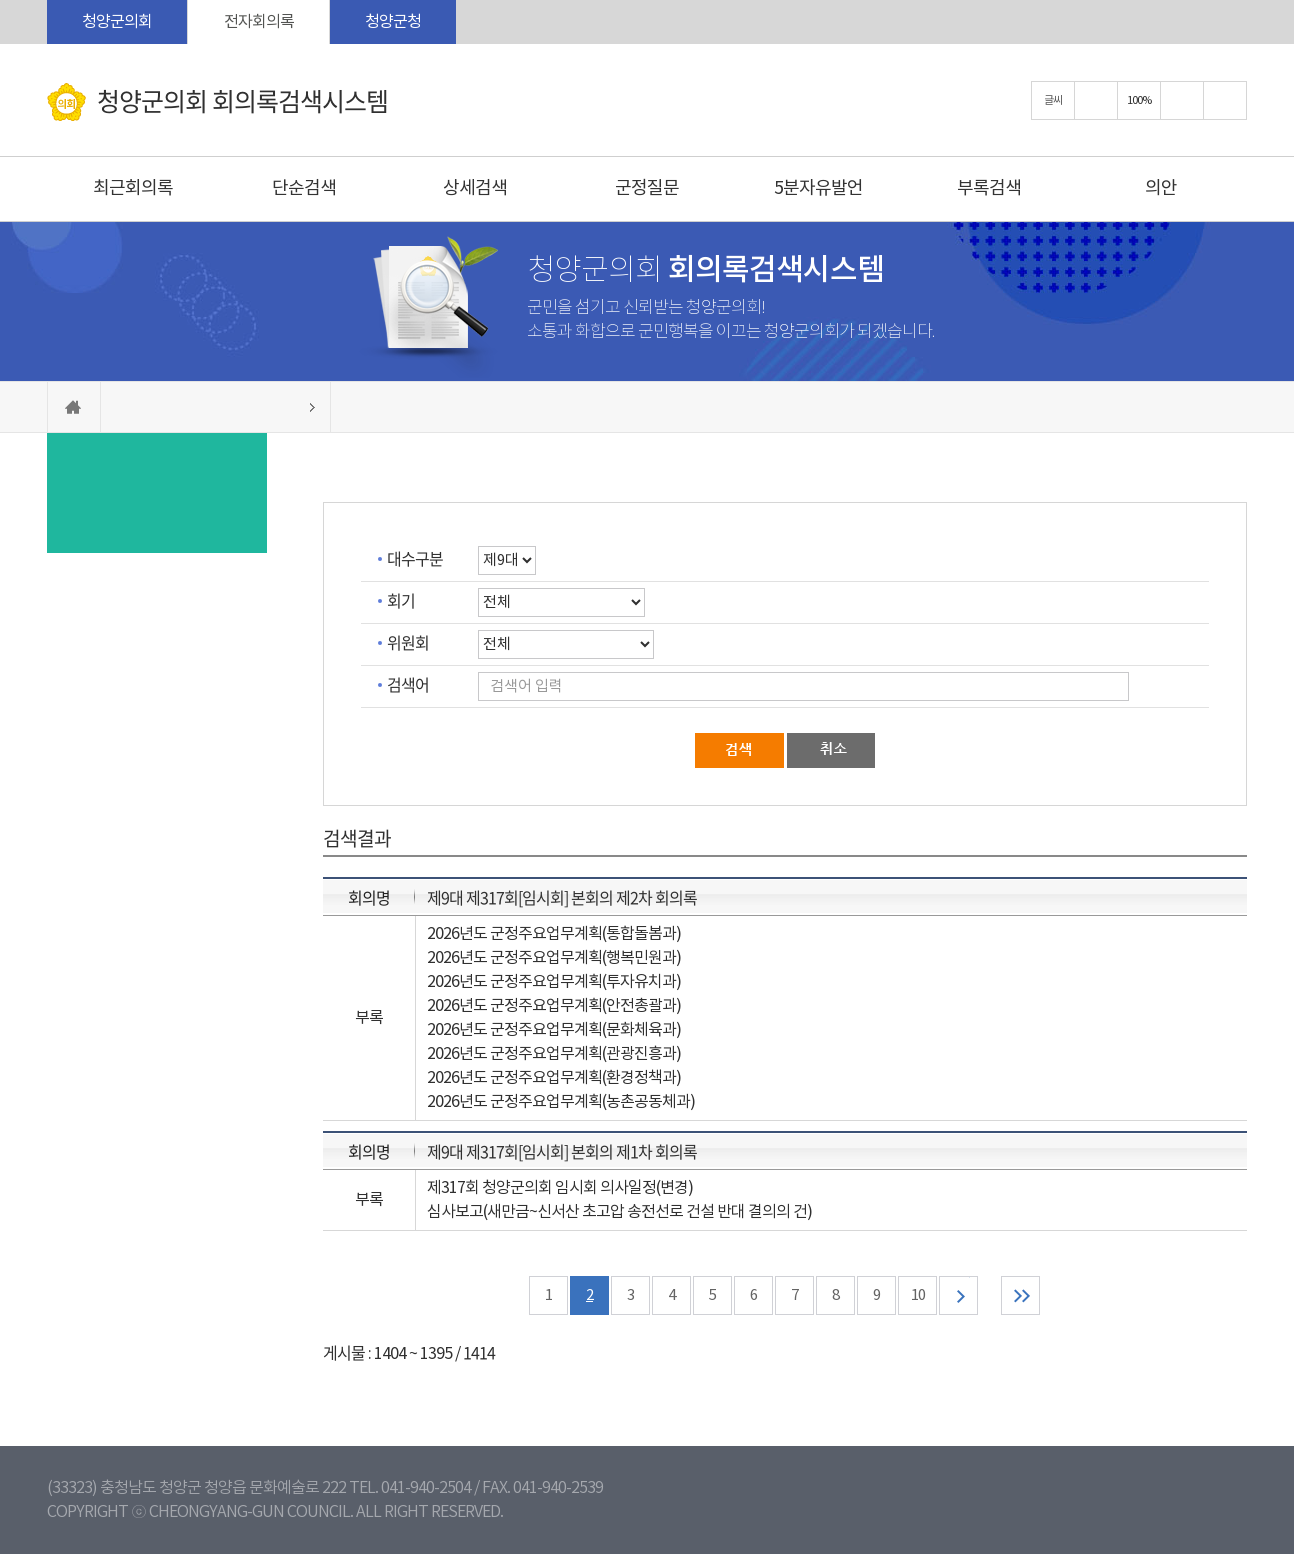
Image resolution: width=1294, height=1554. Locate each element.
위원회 (408, 642)
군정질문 (647, 188)
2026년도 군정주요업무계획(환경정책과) (554, 1078)
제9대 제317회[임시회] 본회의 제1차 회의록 (562, 1151)
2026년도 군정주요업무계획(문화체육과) (554, 1030)
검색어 (408, 684)
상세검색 (475, 188)
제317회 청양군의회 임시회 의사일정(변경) (560, 1188)
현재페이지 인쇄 (1225, 100)
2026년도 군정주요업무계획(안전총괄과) (554, 1006)
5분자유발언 (818, 188)
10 (918, 1295)
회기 (401, 600)
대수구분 (415, 558)
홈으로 (74, 407)
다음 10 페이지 (958, 1295)
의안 (1161, 188)
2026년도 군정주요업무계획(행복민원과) (554, 958)
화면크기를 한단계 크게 (1096, 100)
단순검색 (304, 188)
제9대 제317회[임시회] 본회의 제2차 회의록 (562, 897)
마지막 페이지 (1020, 1295)
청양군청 (393, 22)
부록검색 (989, 188)
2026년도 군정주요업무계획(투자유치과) (554, 982)
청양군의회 (117, 22)
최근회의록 (133, 188)
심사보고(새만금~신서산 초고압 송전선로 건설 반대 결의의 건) (619, 1212)
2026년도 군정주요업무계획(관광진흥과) (554, 1054)
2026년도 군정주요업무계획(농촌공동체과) (561, 1102)
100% (1139, 100)
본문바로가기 (0, 0)
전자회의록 (259, 22)
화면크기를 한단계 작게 (1182, 100)
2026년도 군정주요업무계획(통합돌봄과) (554, 934)
